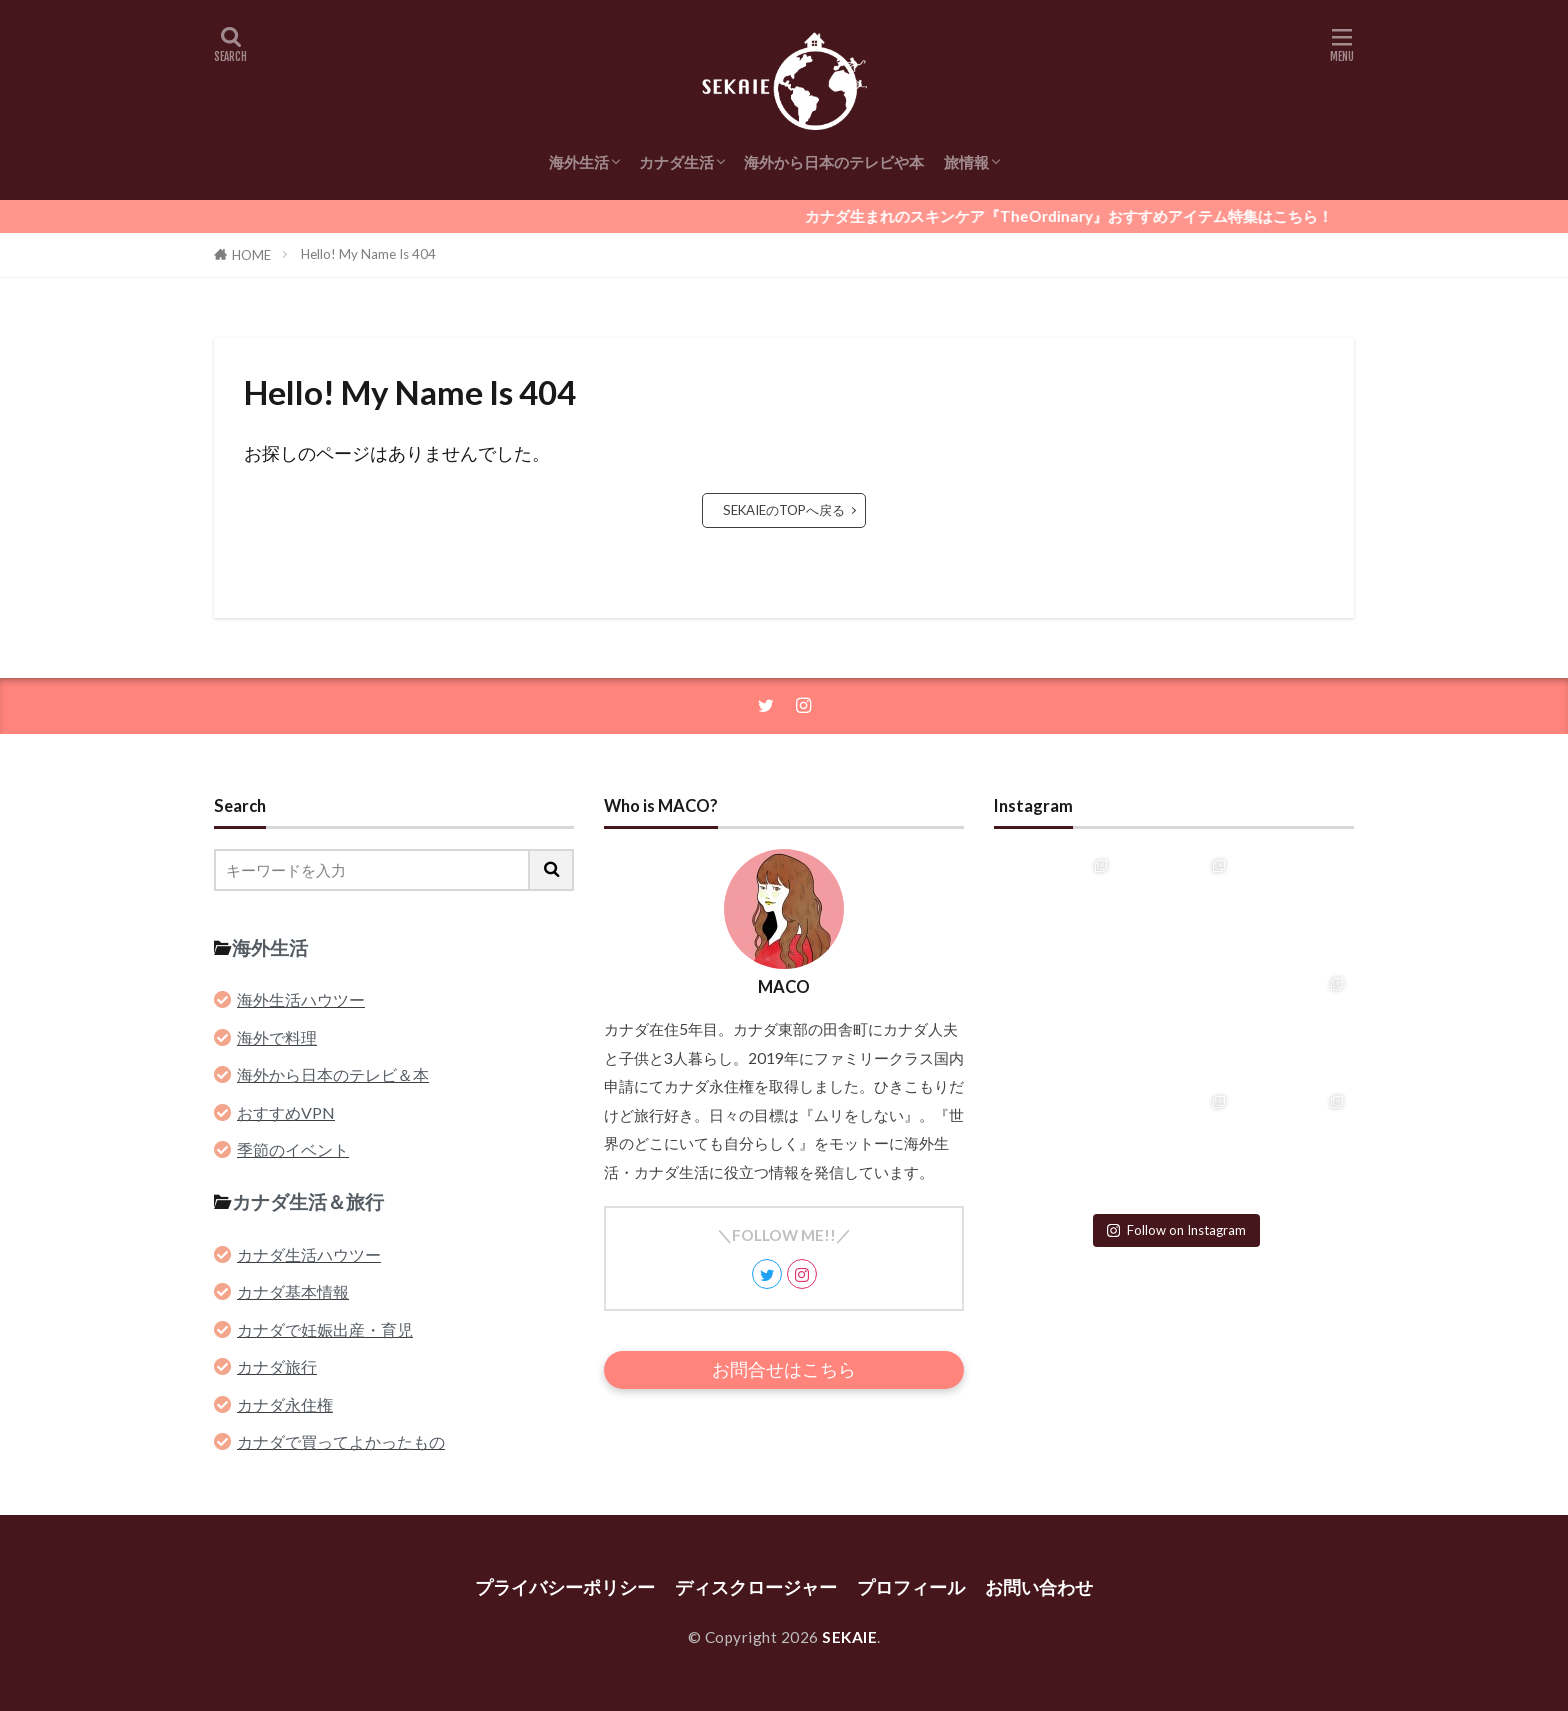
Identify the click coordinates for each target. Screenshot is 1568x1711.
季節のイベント (293, 1149)
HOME (251, 255)
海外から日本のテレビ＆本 (333, 1074)
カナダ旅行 (277, 1366)
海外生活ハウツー (301, 999)
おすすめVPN (286, 1112)
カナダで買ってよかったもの (341, 1441)
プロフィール (911, 1587)
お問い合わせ (1039, 1587)
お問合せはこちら (784, 1369)
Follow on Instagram (1176, 1230)
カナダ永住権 (285, 1404)
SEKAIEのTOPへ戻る (784, 510)
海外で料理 (277, 1037)
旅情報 (966, 162)
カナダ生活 (676, 162)
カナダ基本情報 (293, 1291)
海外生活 (579, 162)
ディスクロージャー (756, 1587)
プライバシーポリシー (565, 1587)
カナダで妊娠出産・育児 (325, 1329)
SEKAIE (849, 1637)
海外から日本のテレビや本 (834, 162)
